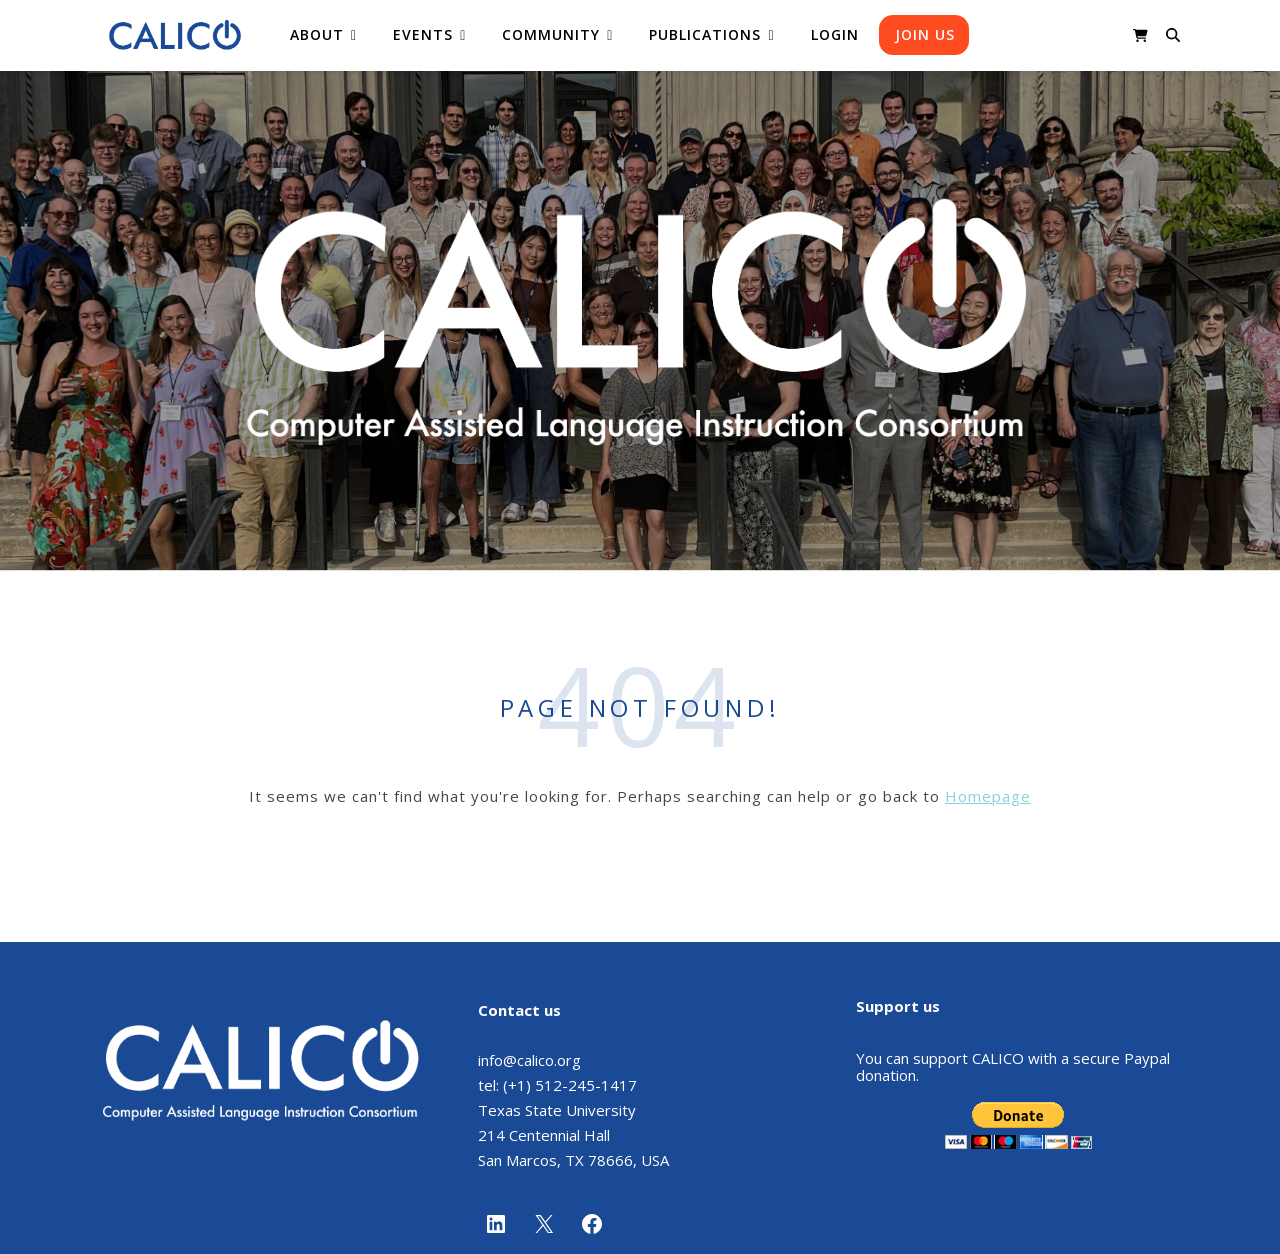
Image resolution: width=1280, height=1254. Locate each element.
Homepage (988, 796)
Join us (925, 34)
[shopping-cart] (1140, 35)
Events (423, 34)
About (317, 34)
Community (551, 34)
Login (835, 34)
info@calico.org (529, 1060)
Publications (705, 34)
